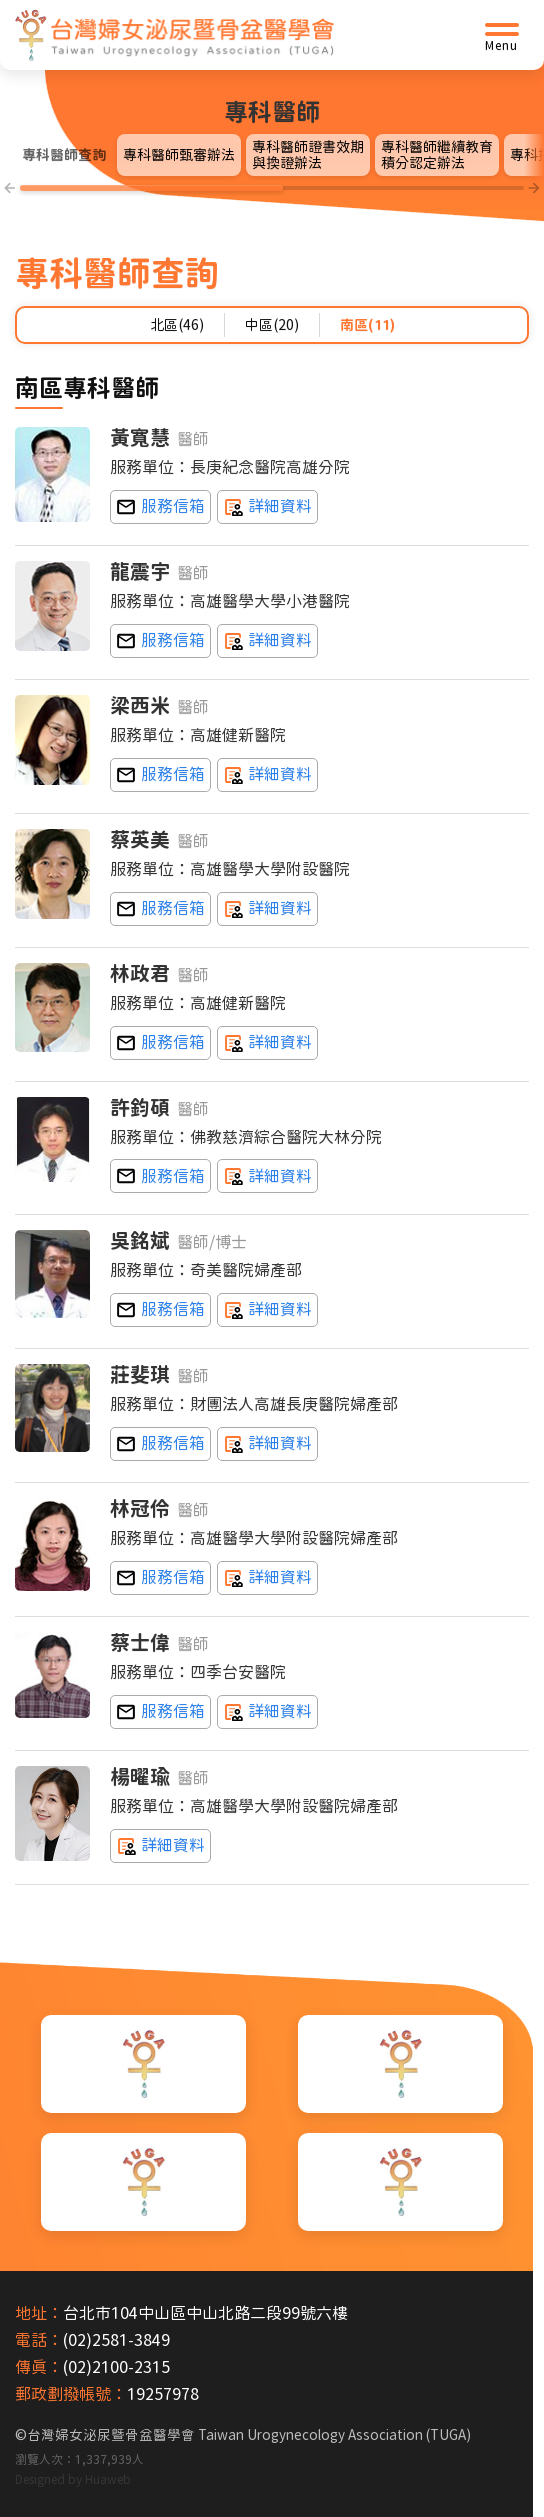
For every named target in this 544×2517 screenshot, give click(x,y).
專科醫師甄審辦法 (179, 155)
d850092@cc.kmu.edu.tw (160, 1176)
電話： (39, 2340)
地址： (39, 2313)
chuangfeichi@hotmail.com (160, 1444)
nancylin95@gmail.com (160, 1578)
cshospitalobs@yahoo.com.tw (160, 775)
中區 (272, 325)
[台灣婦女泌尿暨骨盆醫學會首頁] (175, 35)
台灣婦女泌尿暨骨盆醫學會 (249, 2435)
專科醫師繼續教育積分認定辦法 (437, 155)
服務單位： (150, 467)
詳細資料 (267, 507)
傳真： (39, 2367)
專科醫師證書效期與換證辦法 (308, 155)
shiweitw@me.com (160, 1711)
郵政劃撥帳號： (71, 2394)
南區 (367, 325)
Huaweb (108, 2478)
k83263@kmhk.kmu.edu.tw (160, 641)
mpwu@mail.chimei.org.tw (160, 1310)
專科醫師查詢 (64, 155)
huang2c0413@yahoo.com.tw (160, 507)
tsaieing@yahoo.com (160, 909)
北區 (177, 325)
